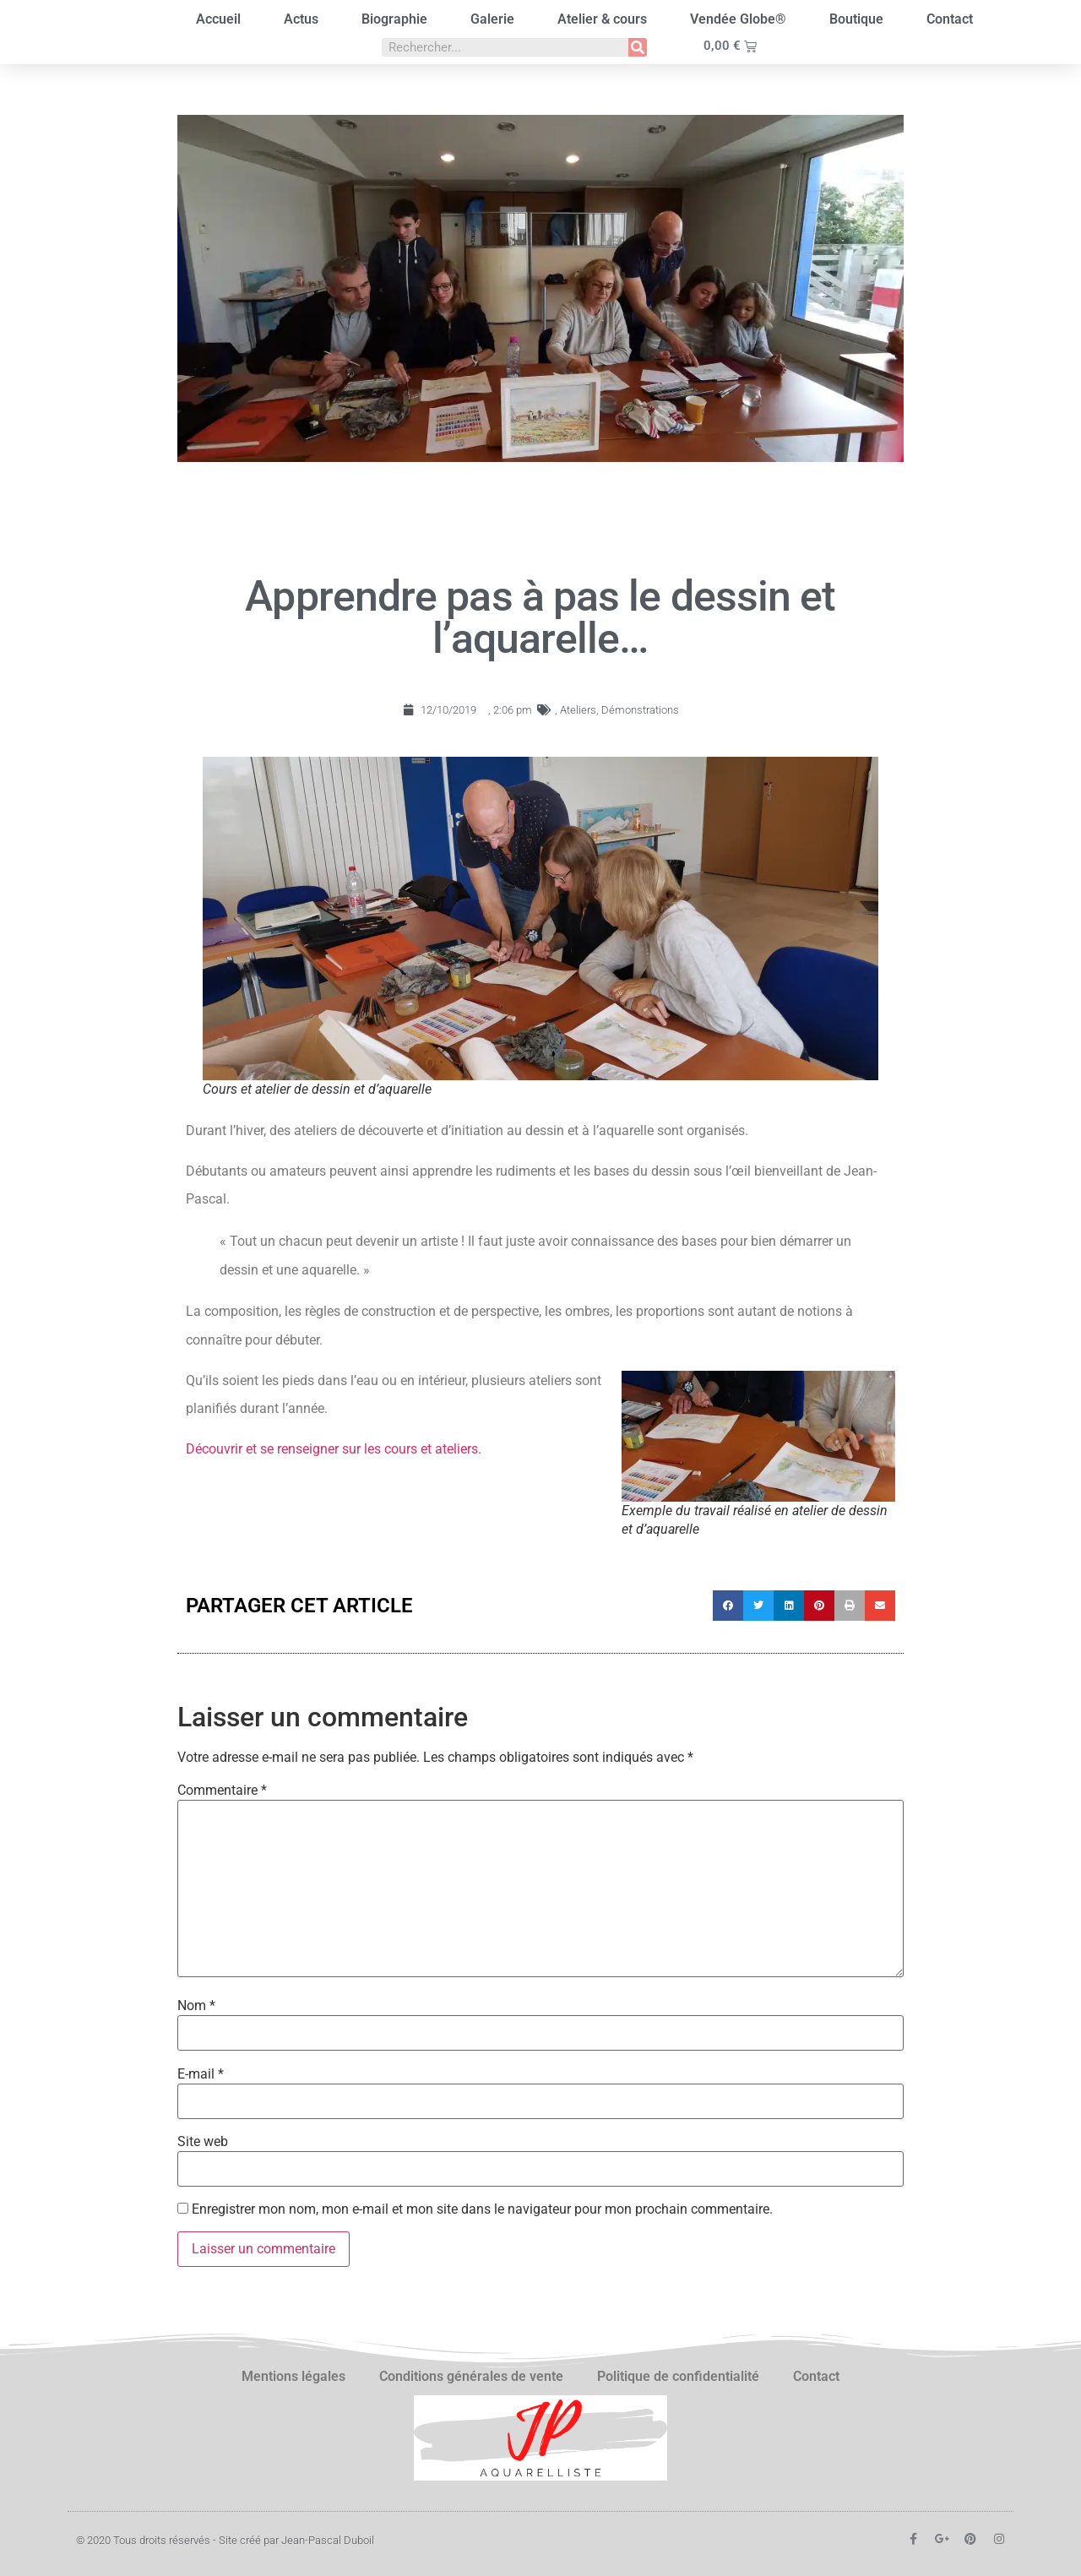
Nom (196, 2006)
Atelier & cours (602, 19)
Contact (949, 19)
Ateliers (578, 710)
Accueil (218, 19)
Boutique (856, 19)
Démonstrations (640, 710)
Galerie (492, 19)
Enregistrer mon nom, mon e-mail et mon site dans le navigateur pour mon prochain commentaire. (482, 2209)
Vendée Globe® (738, 19)
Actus (301, 19)
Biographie (394, 19)
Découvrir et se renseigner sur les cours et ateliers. (333, 1449)
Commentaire (222, 1790)
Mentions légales (293, 2376)
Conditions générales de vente (471, 2376)
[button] (728, 1605)
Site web (202, 2142)
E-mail (200, 2074)
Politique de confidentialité (678, 2376)
